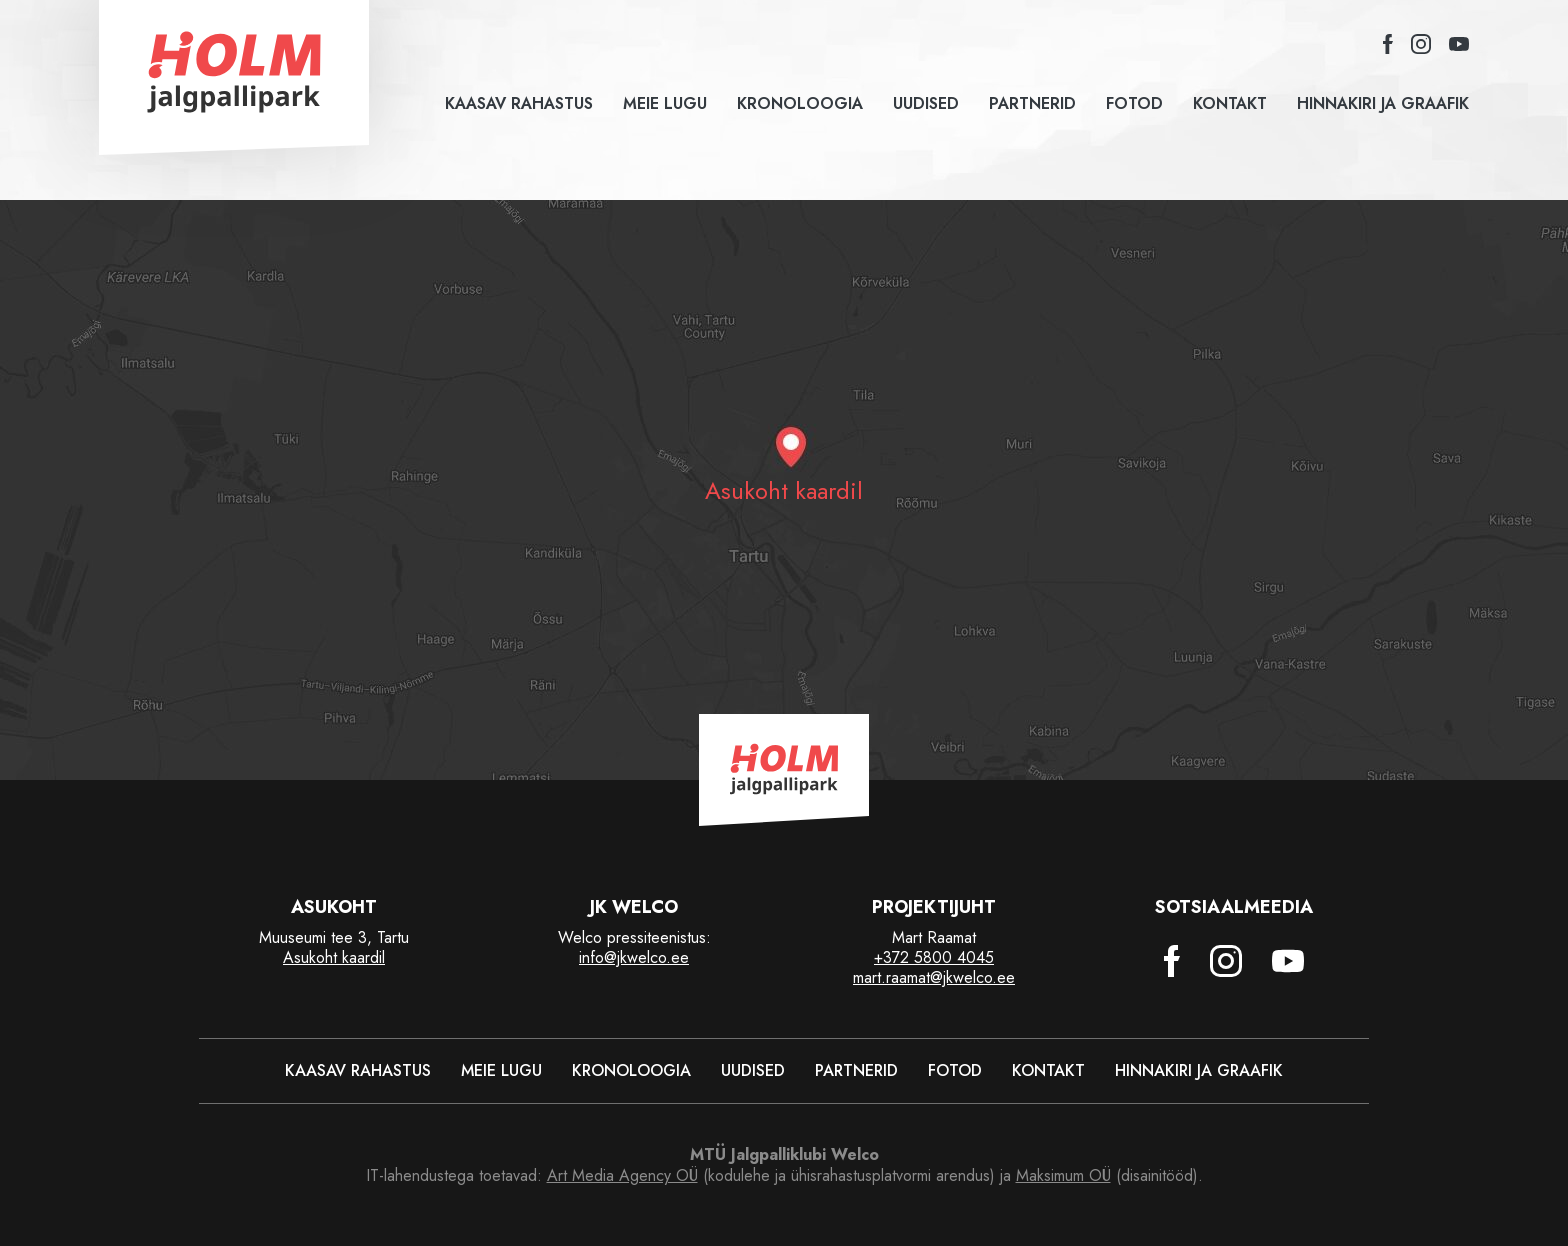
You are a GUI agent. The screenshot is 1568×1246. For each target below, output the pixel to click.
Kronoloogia (800, 104)
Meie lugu (665, 104)
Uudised (926, 104)
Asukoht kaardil (334, 957)
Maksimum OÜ (1063, 1175)
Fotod (1134, 104)
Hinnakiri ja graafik (1383, 104)
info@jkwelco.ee (634, 957)
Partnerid (1032, 104)
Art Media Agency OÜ (622, 1175)
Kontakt (1230, 104)
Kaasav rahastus (519, 104)
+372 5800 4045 (934, 957)
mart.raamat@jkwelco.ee (934, 977)
